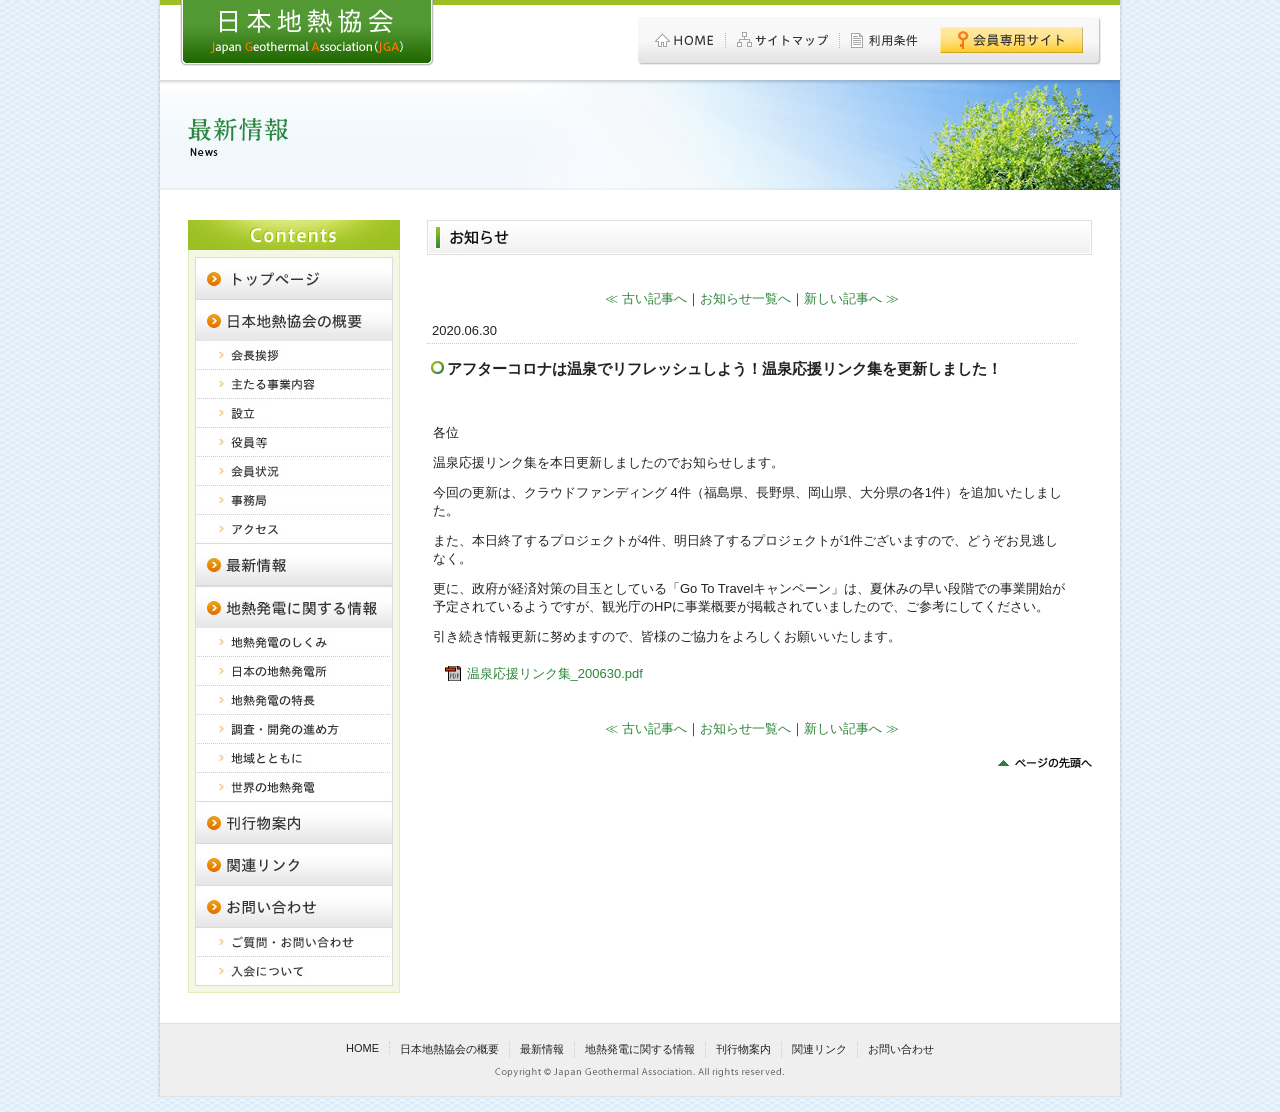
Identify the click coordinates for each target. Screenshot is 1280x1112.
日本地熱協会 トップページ (294, 278)
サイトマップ (782, 41)
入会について (294, 971)
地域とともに (294, 758)
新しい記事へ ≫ (851, 298)
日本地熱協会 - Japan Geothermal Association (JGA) (307, 33)
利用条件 (886, 41)
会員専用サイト (1011, 40)
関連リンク (294, 864)
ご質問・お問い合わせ (294, 942)
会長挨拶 (294, 355)
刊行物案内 (294, 822)
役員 (294, 442)
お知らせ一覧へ (745, 298)
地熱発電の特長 (294, 700)
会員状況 (294, 471)
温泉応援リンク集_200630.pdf (555, 673)
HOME (686, 41)
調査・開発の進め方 (294, 729)
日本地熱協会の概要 (294, 320)
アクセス (294, 529)
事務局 (294, 500)
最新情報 (542, 1049)
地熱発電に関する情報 (294, 607)
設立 (294, 413)
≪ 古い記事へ (646, 298)
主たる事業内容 (294, 384)
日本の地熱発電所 (294, 671)
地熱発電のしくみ (294, 642)
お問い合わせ (901, 1049)
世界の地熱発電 (294, 787)
